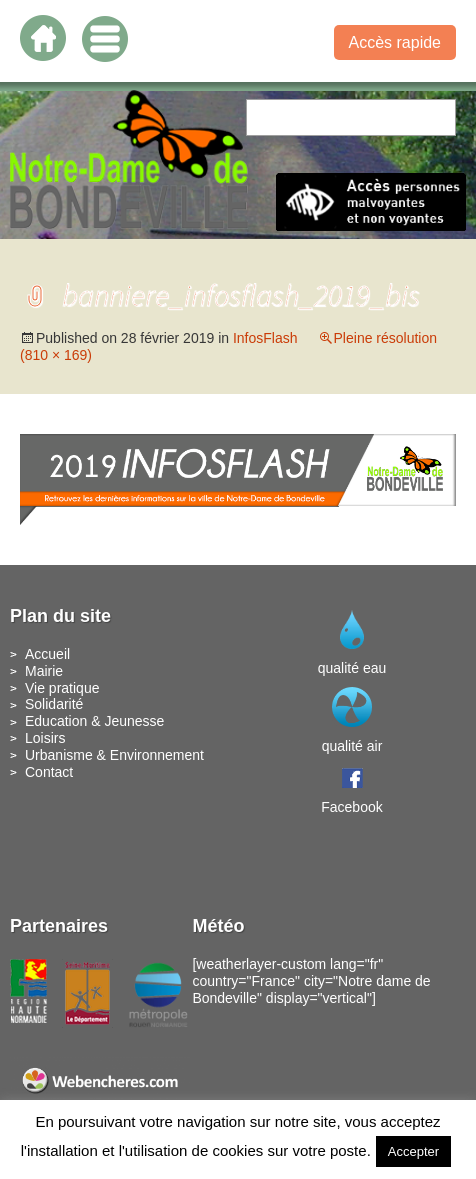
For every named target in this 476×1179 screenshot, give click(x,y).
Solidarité (54, 704)
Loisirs (45, 738)
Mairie (44, 671)
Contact (49, 772)
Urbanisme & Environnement (114, 755)
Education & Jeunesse (94, 721)
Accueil (47, 654)
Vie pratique (62, 688)
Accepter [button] (413, 1151)
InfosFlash (265, 338)
